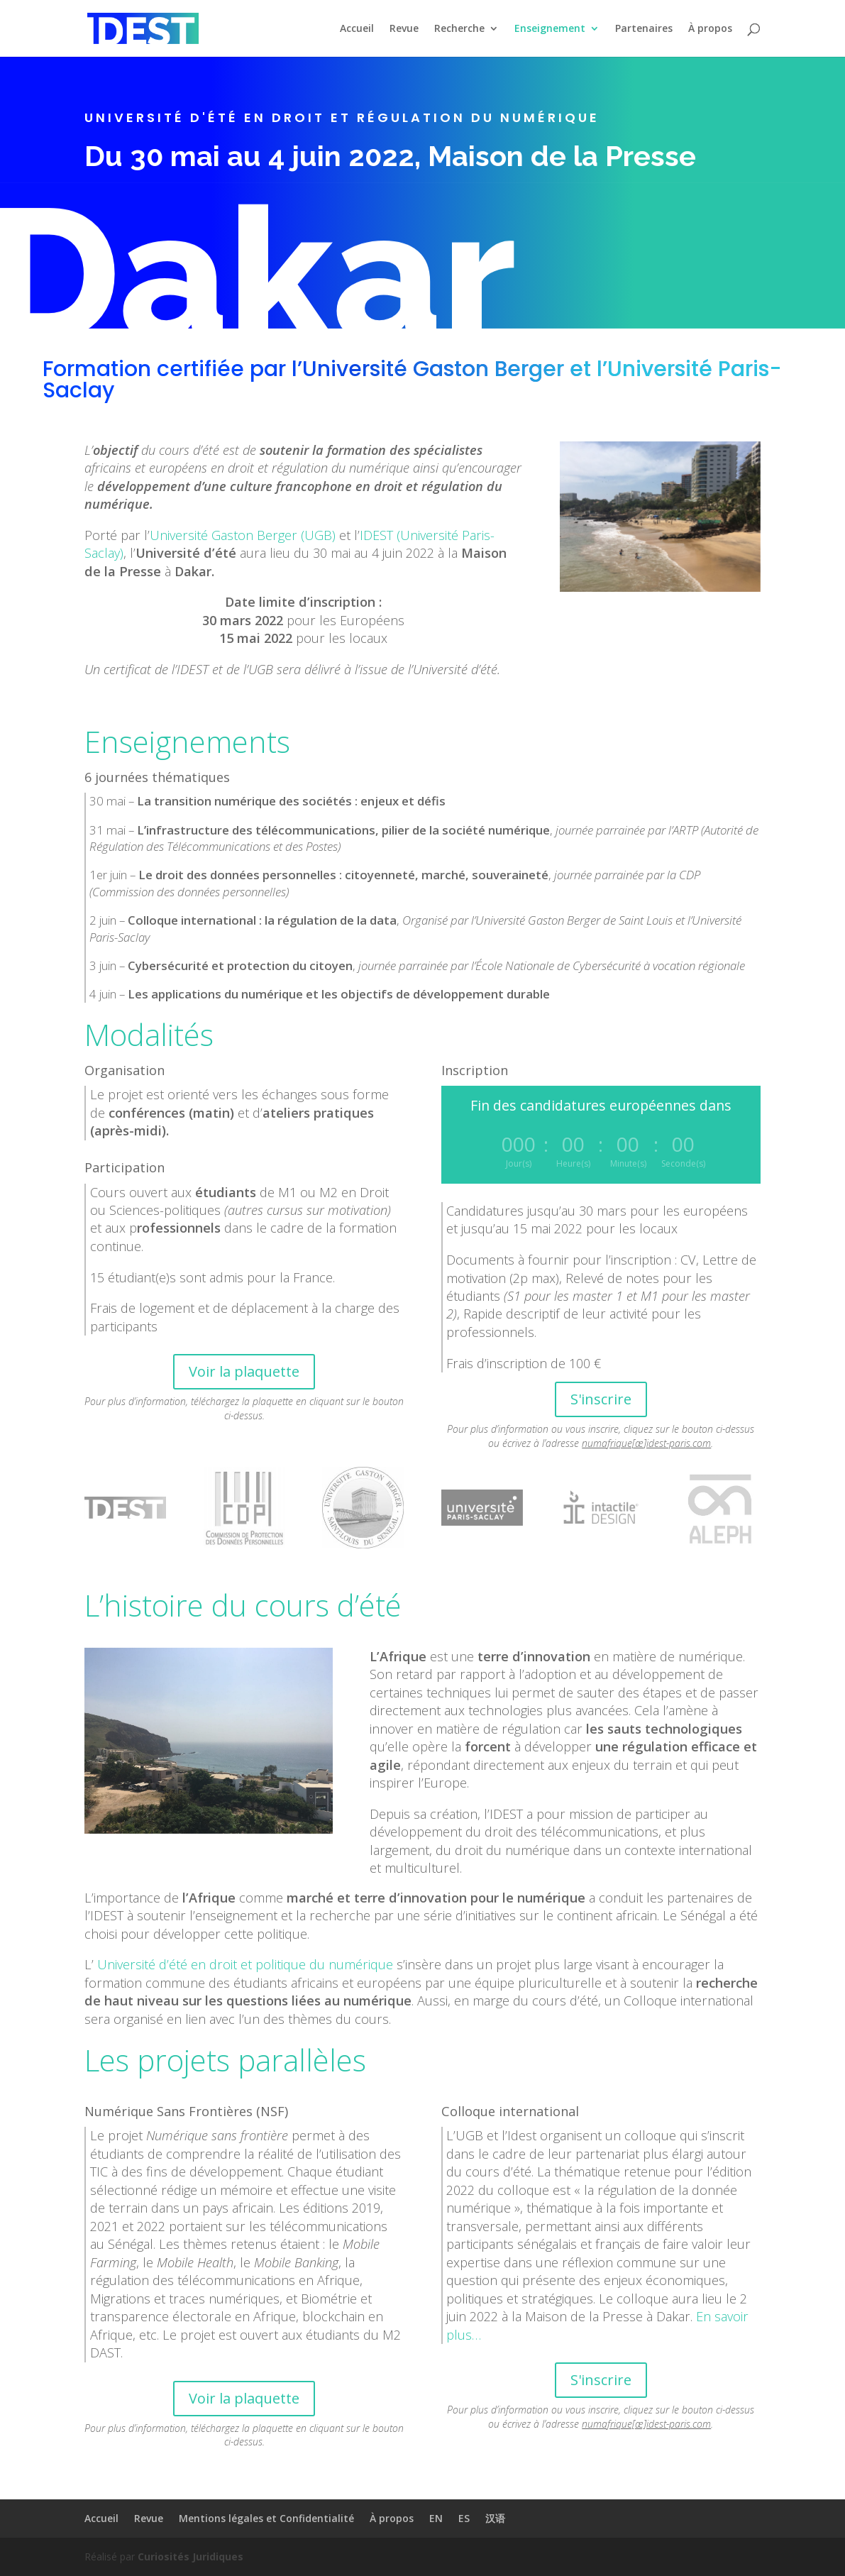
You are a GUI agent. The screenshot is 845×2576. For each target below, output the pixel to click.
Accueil (357, 29)
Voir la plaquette (244, 1371)
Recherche (459, 29)
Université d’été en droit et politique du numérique (245, 1964)
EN (436, 2518)
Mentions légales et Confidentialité (266, 2518)
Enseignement (549, 29)
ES (464, 2518)
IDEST (376, 535)
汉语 (495, 2518)
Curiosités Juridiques (190, 2556)
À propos (710, 29)
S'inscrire (600, 1399)
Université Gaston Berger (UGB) (243, 535)
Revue (404, 29)
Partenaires (644, 29)
